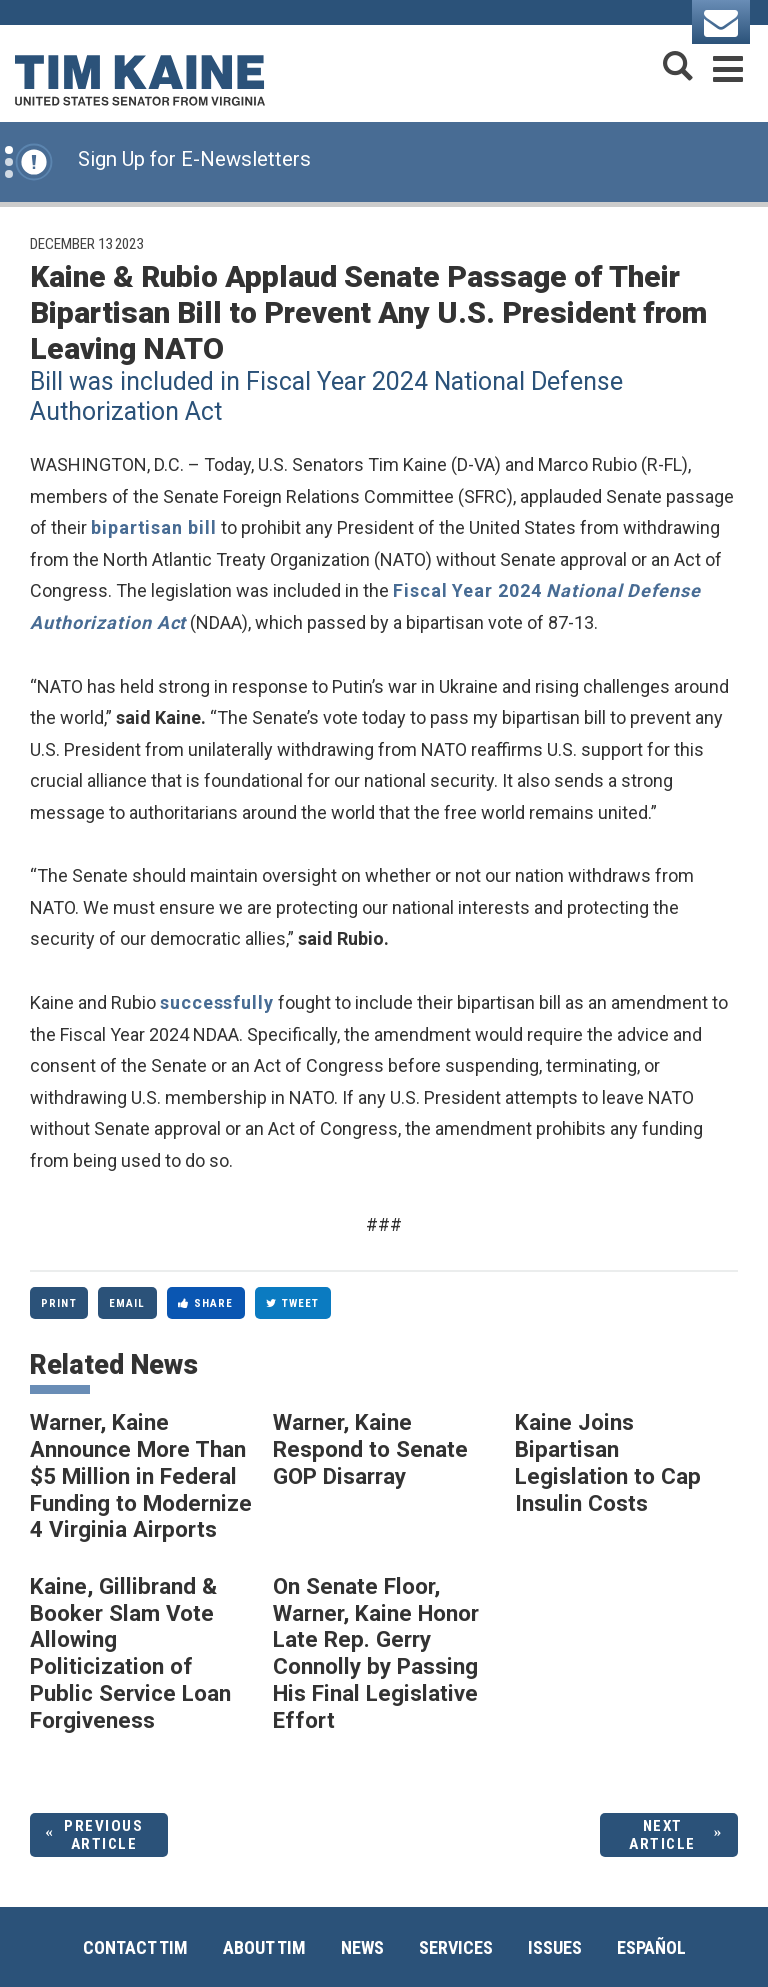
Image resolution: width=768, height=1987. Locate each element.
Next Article (662, 1835)
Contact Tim (135, 1947)
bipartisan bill (154, 527)
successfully (217, 1002)
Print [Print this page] (59, 1303)
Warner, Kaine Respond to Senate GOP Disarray (370, 1448)
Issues (555, 1947)
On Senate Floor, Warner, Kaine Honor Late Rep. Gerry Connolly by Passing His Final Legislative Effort (376, 1653)
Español (651, 1947)
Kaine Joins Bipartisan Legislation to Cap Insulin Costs (608, 1462)
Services (456, 1947)
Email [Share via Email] (127, 1303)
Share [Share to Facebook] (206, 1303)
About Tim (264, 1947)
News (362, 1947)
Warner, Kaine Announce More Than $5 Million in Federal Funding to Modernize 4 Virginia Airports (141, 1475)
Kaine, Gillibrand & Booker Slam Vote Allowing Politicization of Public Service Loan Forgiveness (130, 1653)
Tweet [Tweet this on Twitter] (293, 1303)
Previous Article (103, 1835)
